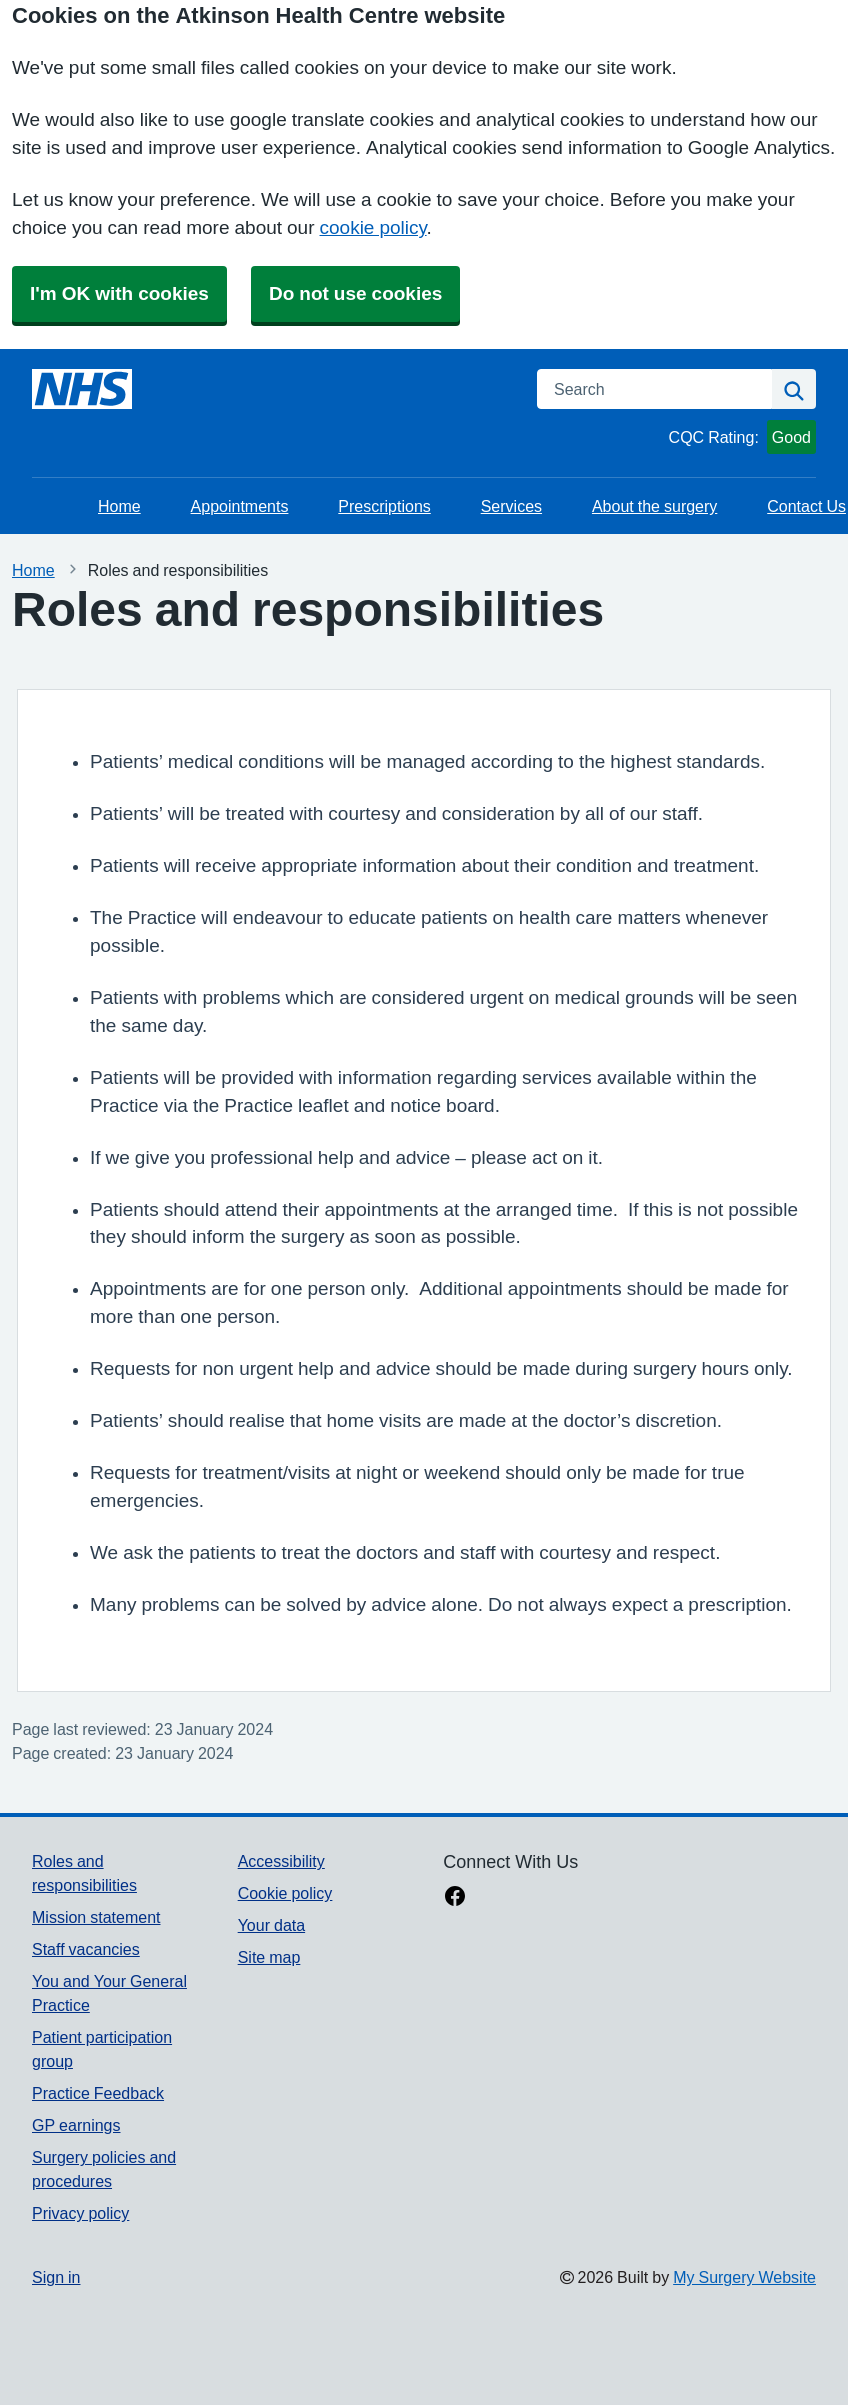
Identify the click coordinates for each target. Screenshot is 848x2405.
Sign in (56, 2277)
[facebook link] (455, 1898)
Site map (269, 1957)
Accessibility (281, 1861)
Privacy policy (80, 2213)
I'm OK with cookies (119, 293)
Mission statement (96, 1917)
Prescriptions (384, 506)
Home (119, 506)
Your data (271, 1925)
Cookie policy (285, 1893)
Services (511, 506)
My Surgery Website (744, 2277)
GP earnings (76, 2125)
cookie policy (373, 227)
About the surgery (654, 506)
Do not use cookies (355, 293)
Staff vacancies (86, 1949)
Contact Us (806, 506)
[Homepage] (82, 389)
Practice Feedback (98, 2093)
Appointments (240, 506)
